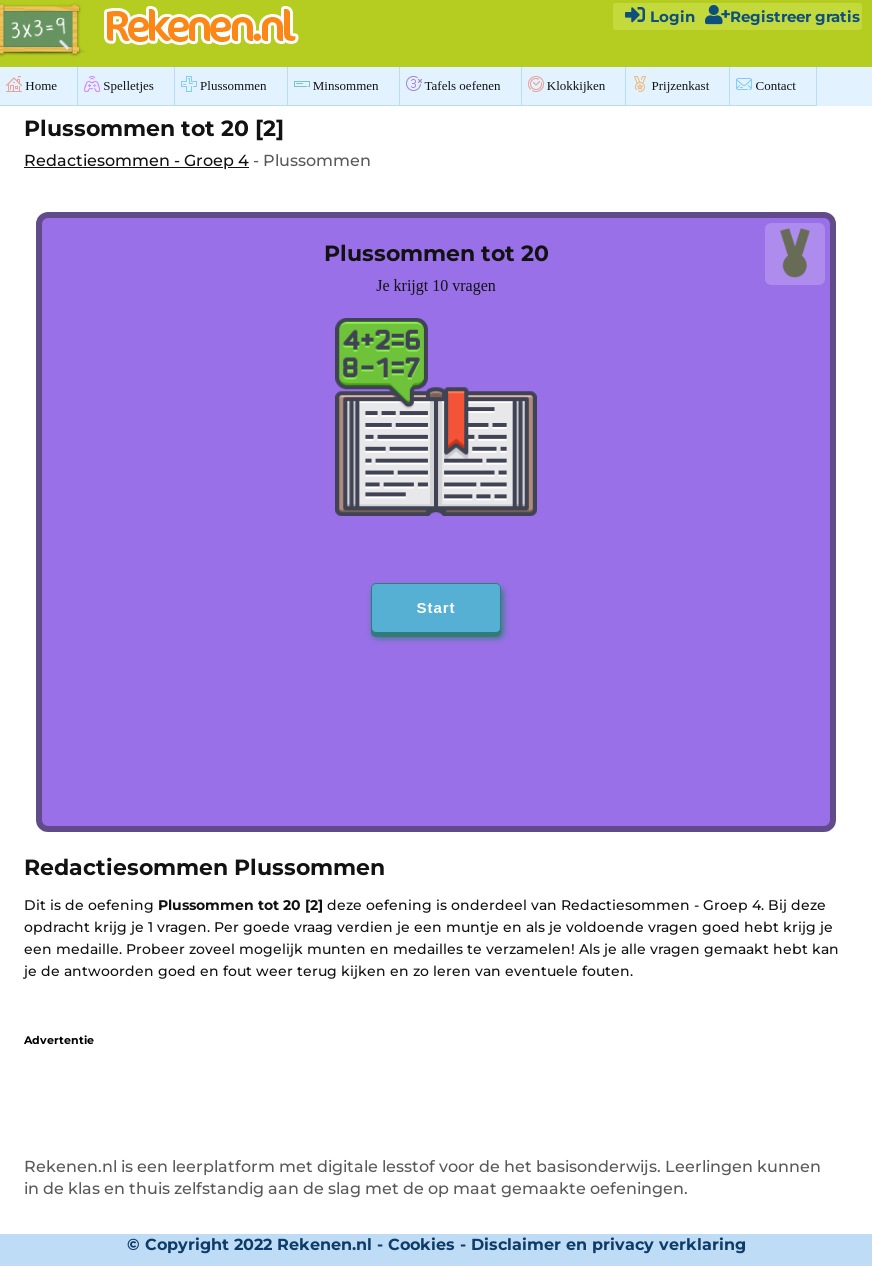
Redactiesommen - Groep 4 (136, 160)
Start (435, 607)
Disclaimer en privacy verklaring (608, 1244)
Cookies (421, 1244)
